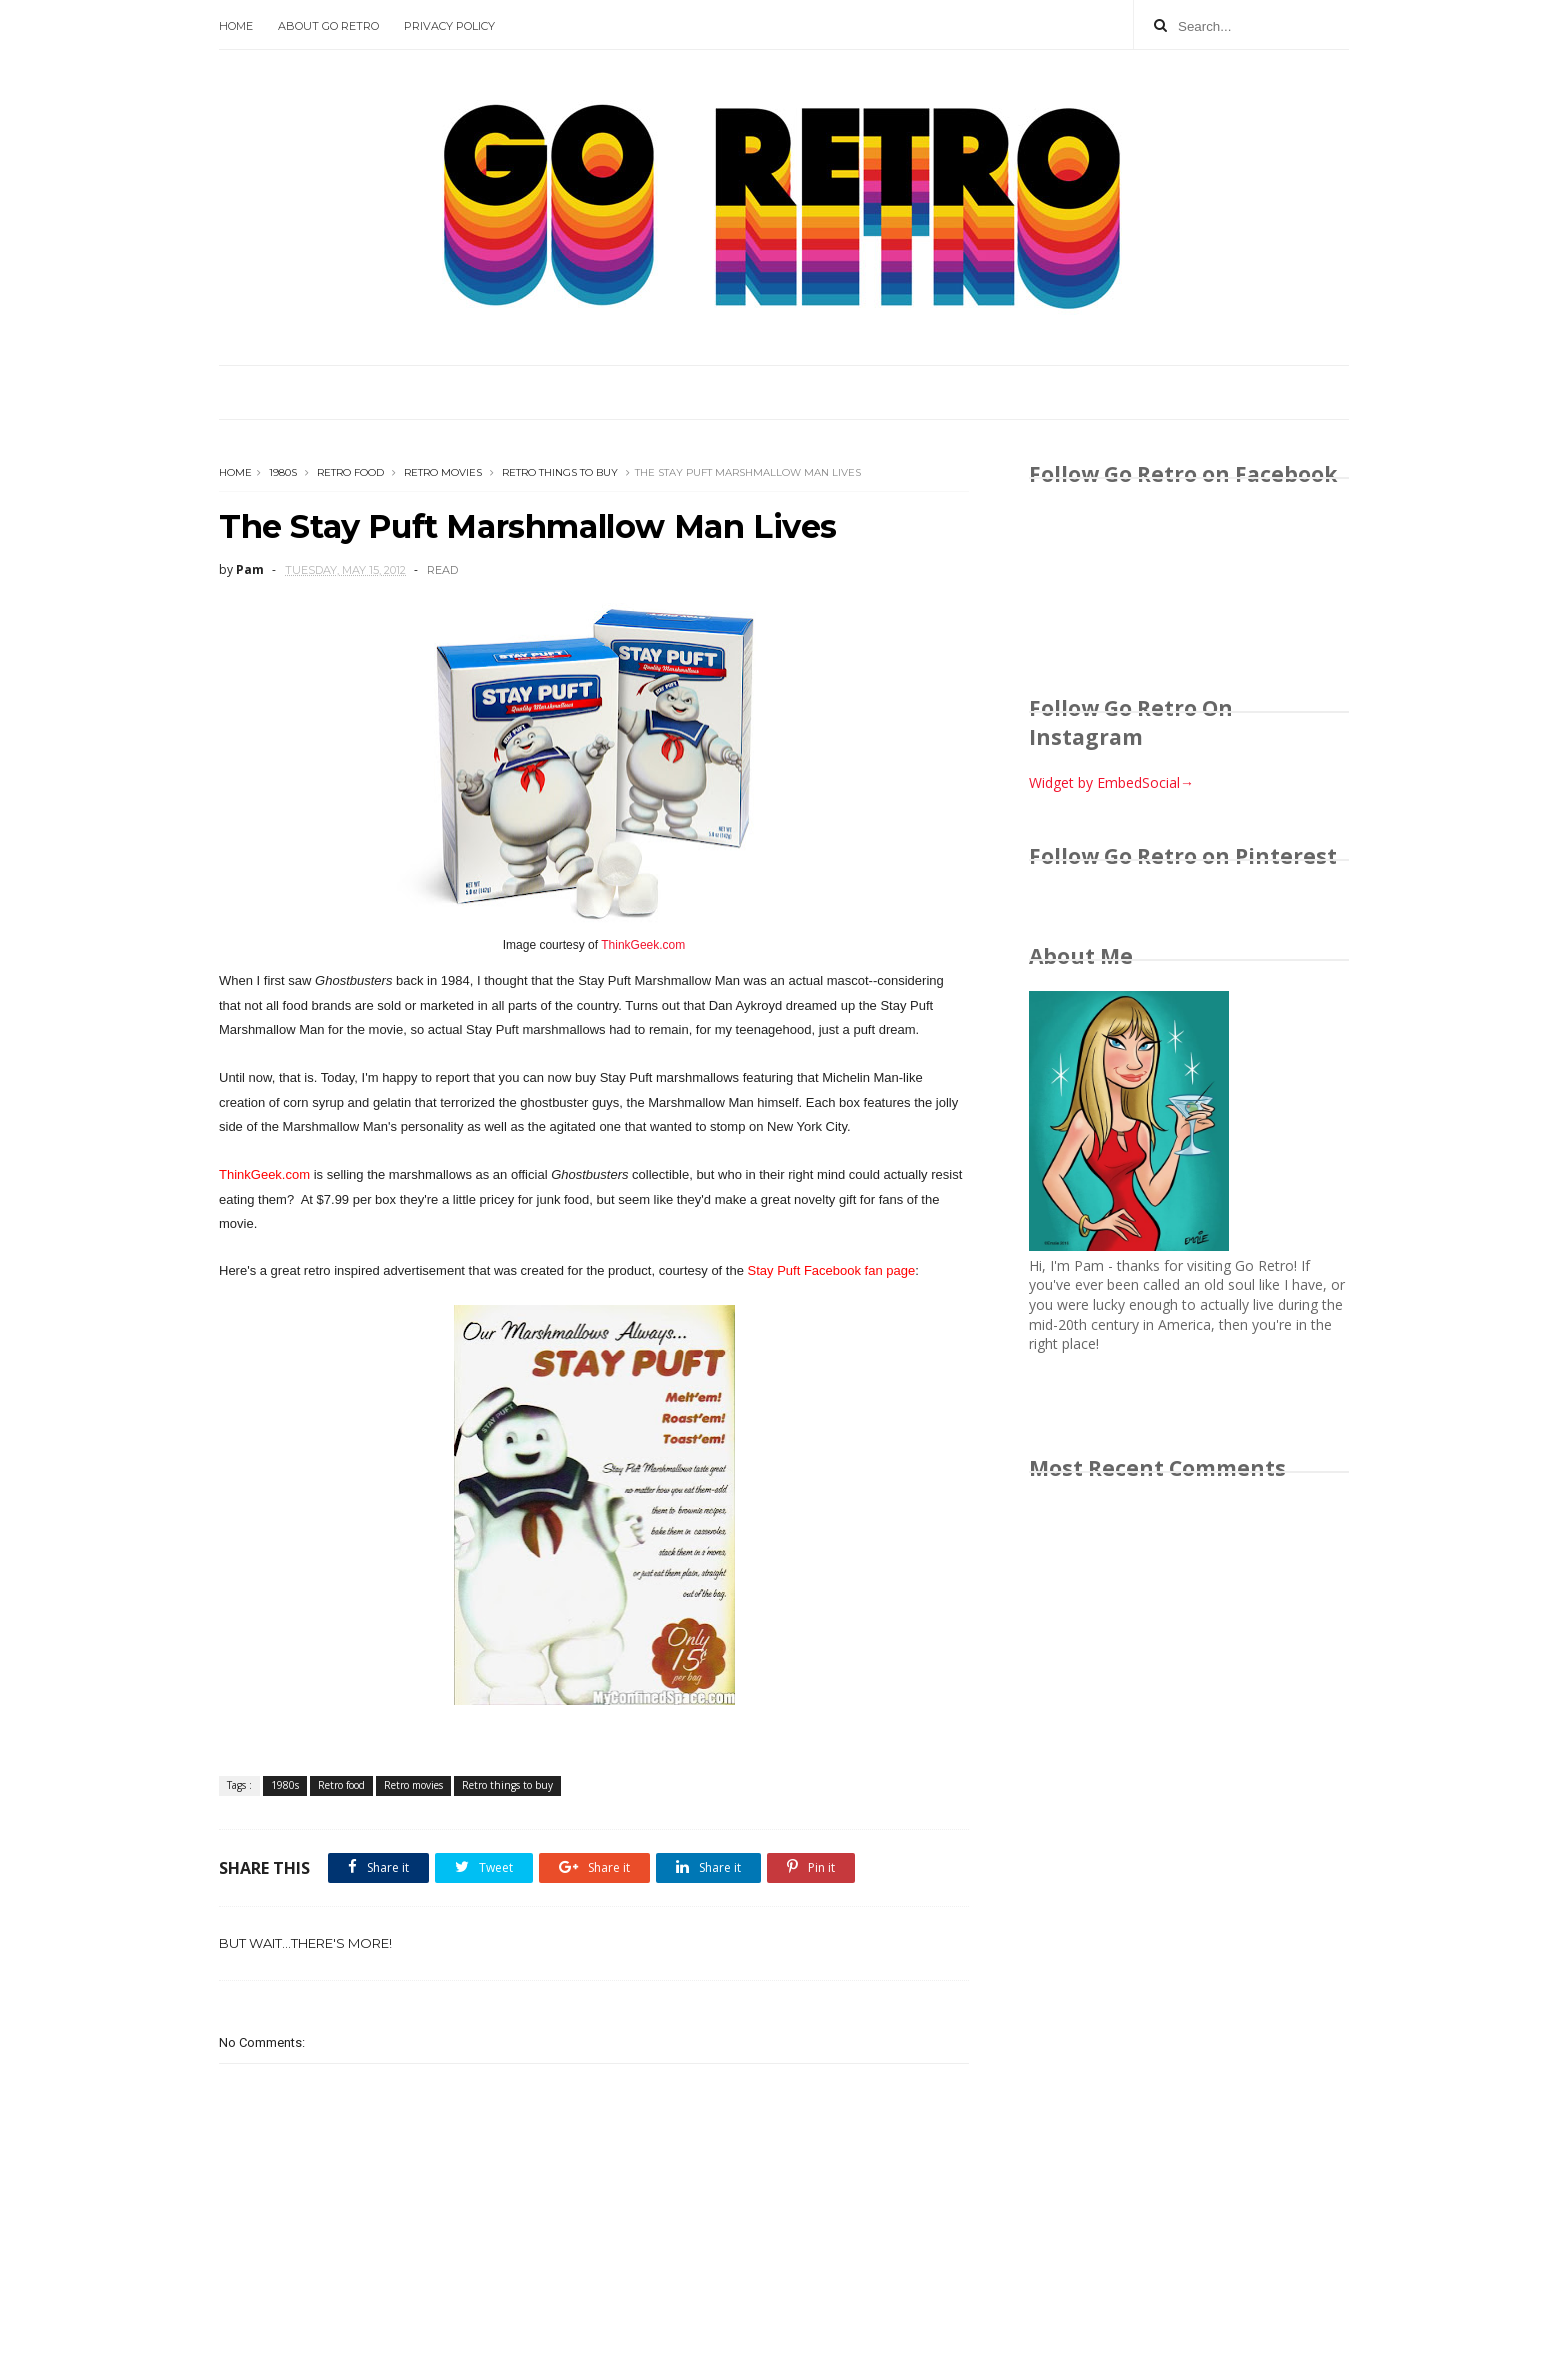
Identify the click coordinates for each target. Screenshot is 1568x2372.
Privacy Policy (449, 26)
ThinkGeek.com (643, 945)
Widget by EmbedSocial (1111, 782)
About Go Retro (328, 26)
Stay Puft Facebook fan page (832, 1270)
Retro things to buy (560, 472)
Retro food (350, 472)
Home (236, 26)
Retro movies (443, 472)
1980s (283, 472)
